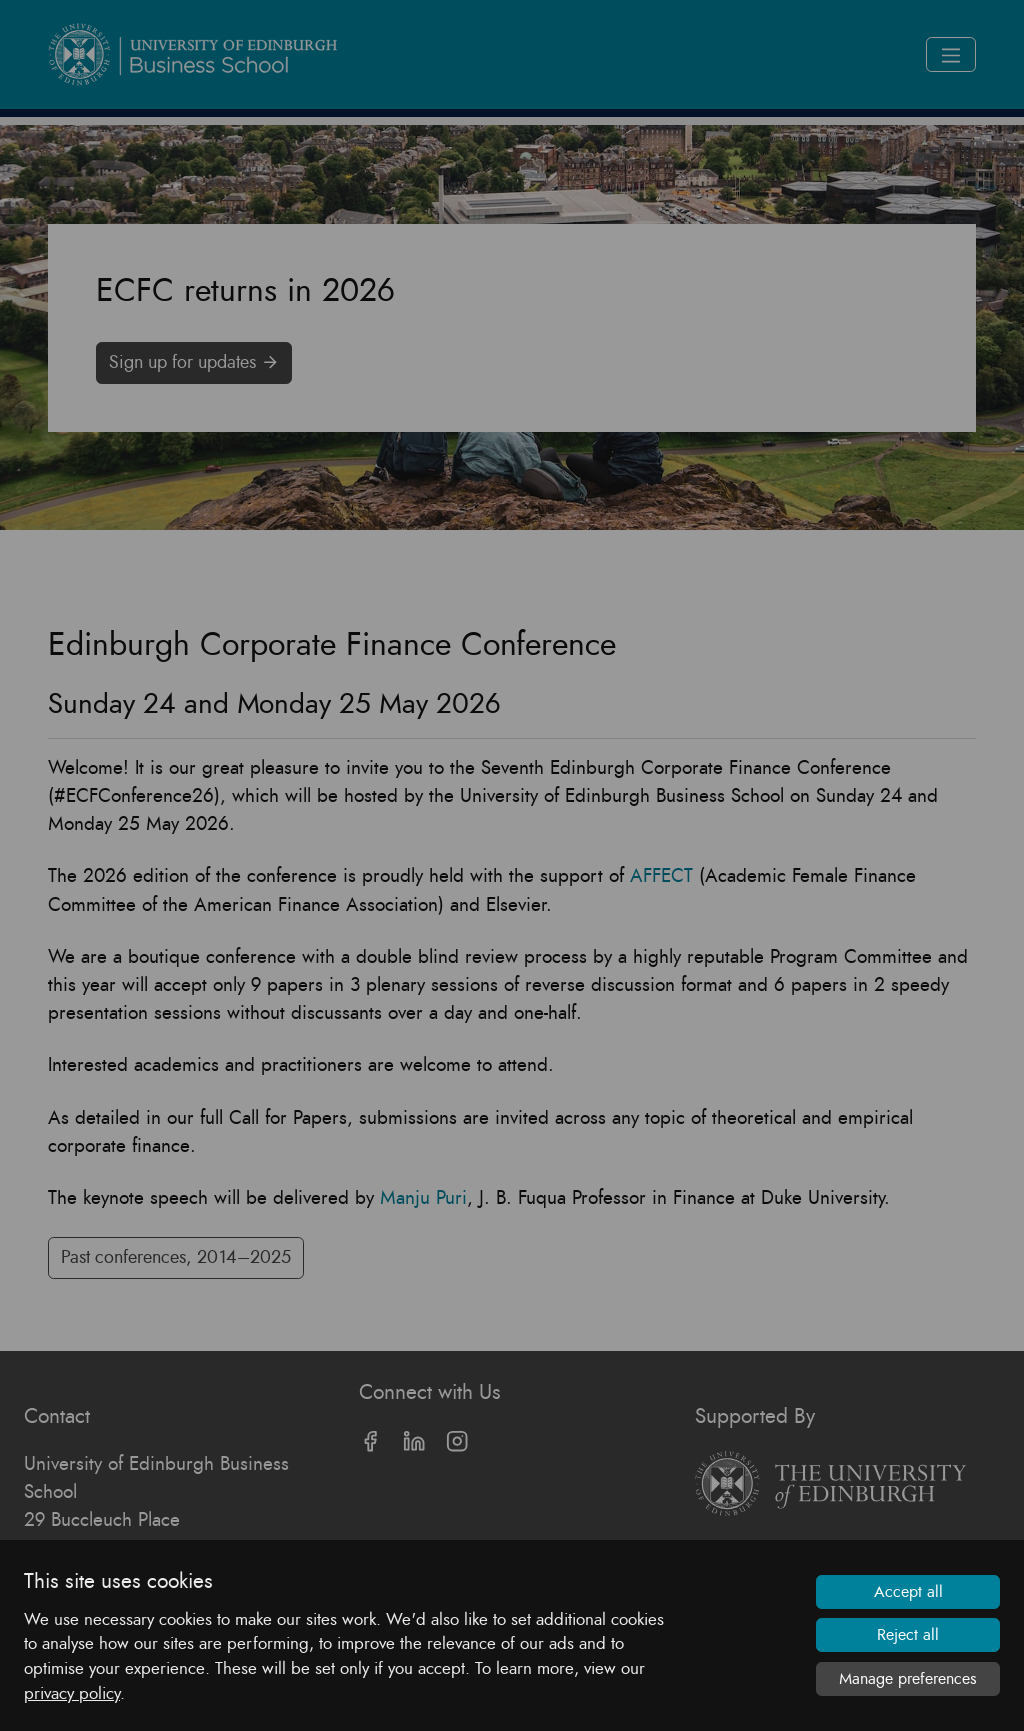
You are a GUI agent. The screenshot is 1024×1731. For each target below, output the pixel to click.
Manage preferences (908, 1679)
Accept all (908, 1592)
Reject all (908, 1635)
